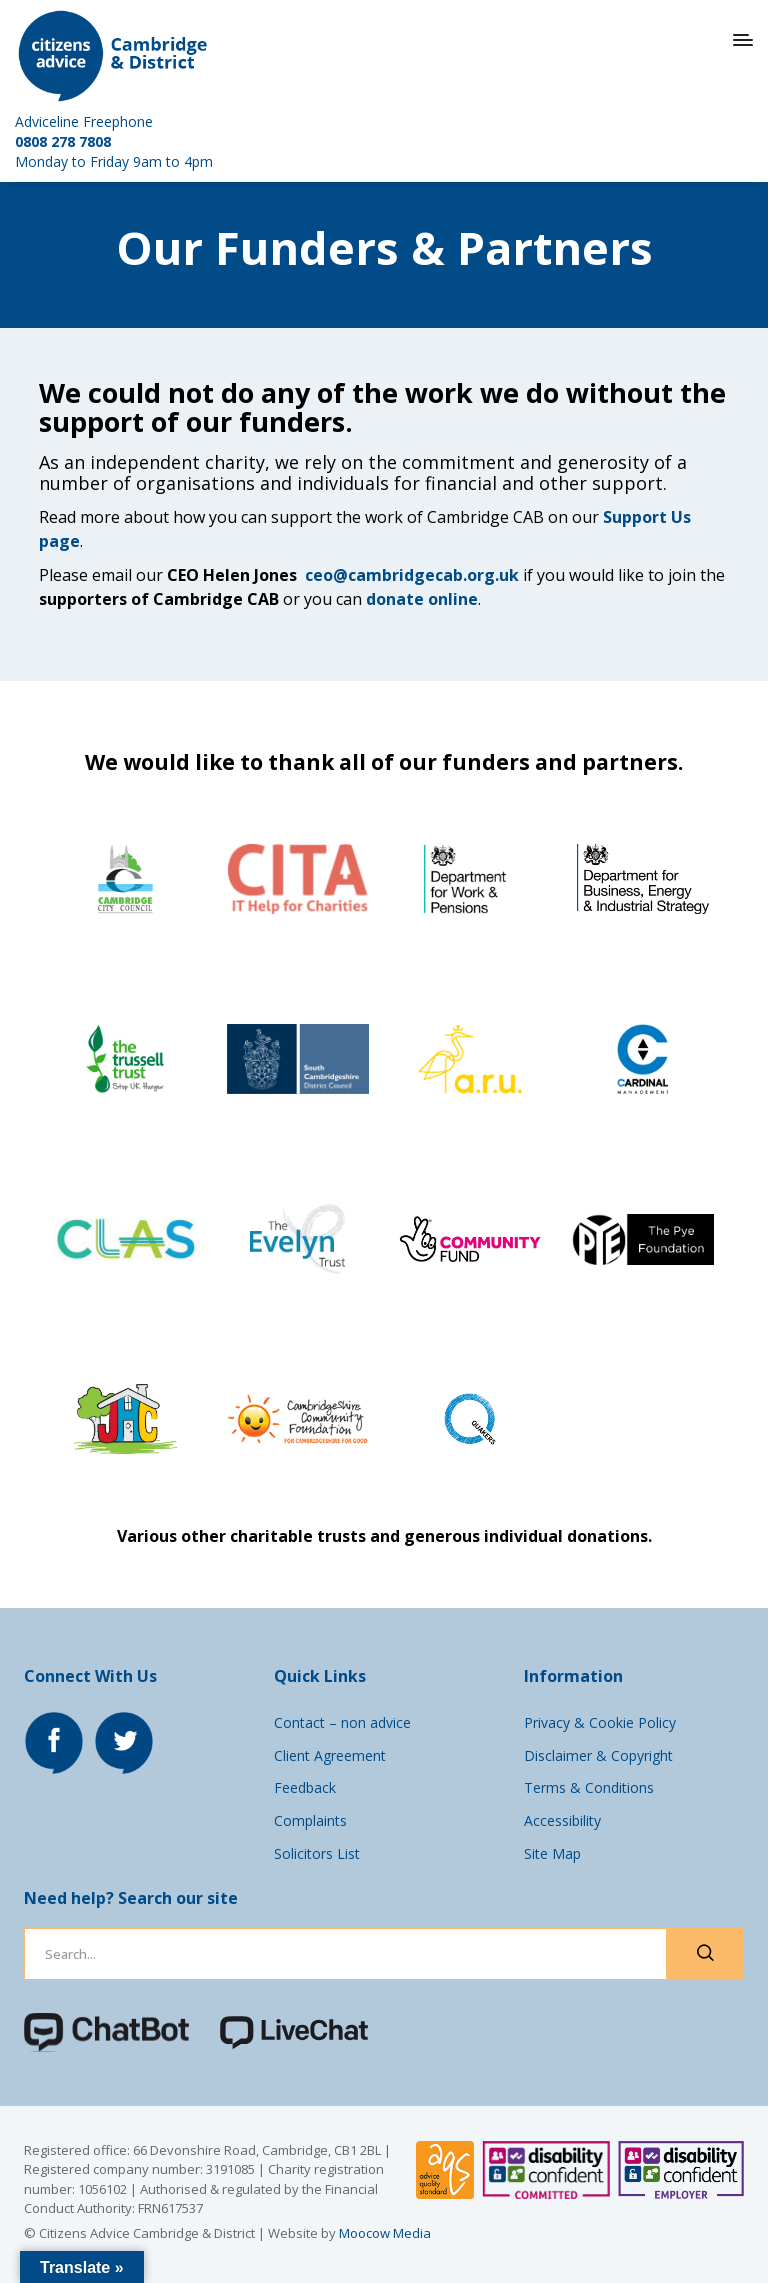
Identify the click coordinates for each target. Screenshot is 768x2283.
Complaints (310, 1820)
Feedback (305, 1787)
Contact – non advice (342, 1722)
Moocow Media (385, 2233)
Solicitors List (317, 1853)
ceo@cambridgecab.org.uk (412, 575)
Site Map (552, 1853)
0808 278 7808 (63, 141)
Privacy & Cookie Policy (600, 1722)
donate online (422, 599)
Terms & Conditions (589, 1787)
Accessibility (562, 1820)
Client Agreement (330, 1755)
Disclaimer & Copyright (598, 1755)
